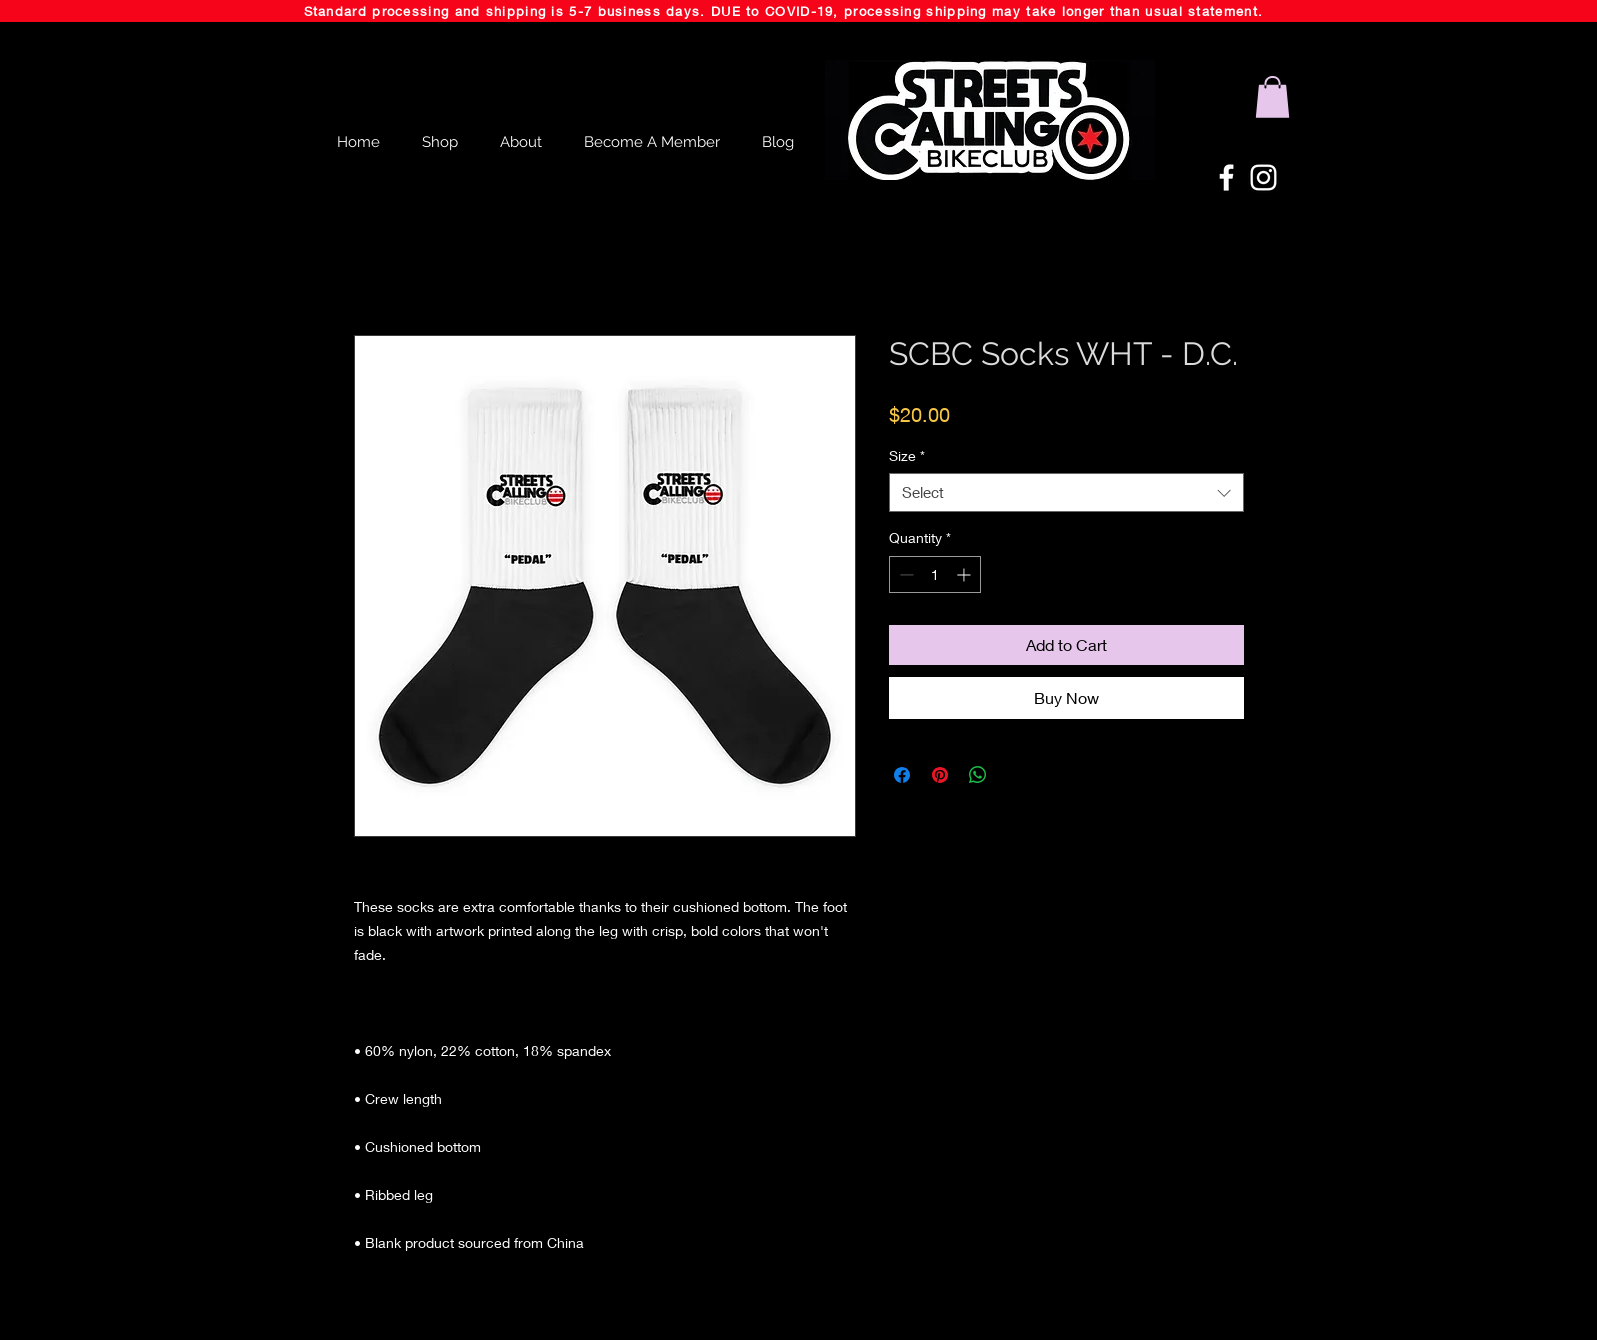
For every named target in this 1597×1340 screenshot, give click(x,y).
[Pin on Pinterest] (940, 775)
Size (907, 455)
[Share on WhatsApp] (978, 775)
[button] (1272, 97)
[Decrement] (904, 574)
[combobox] (1066, 492)
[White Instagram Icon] (1263, 177)
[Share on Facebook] (902, 775)
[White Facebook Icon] (1226, 177)
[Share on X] (1016, 775)
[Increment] (965, 574)
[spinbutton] (935, 574)
